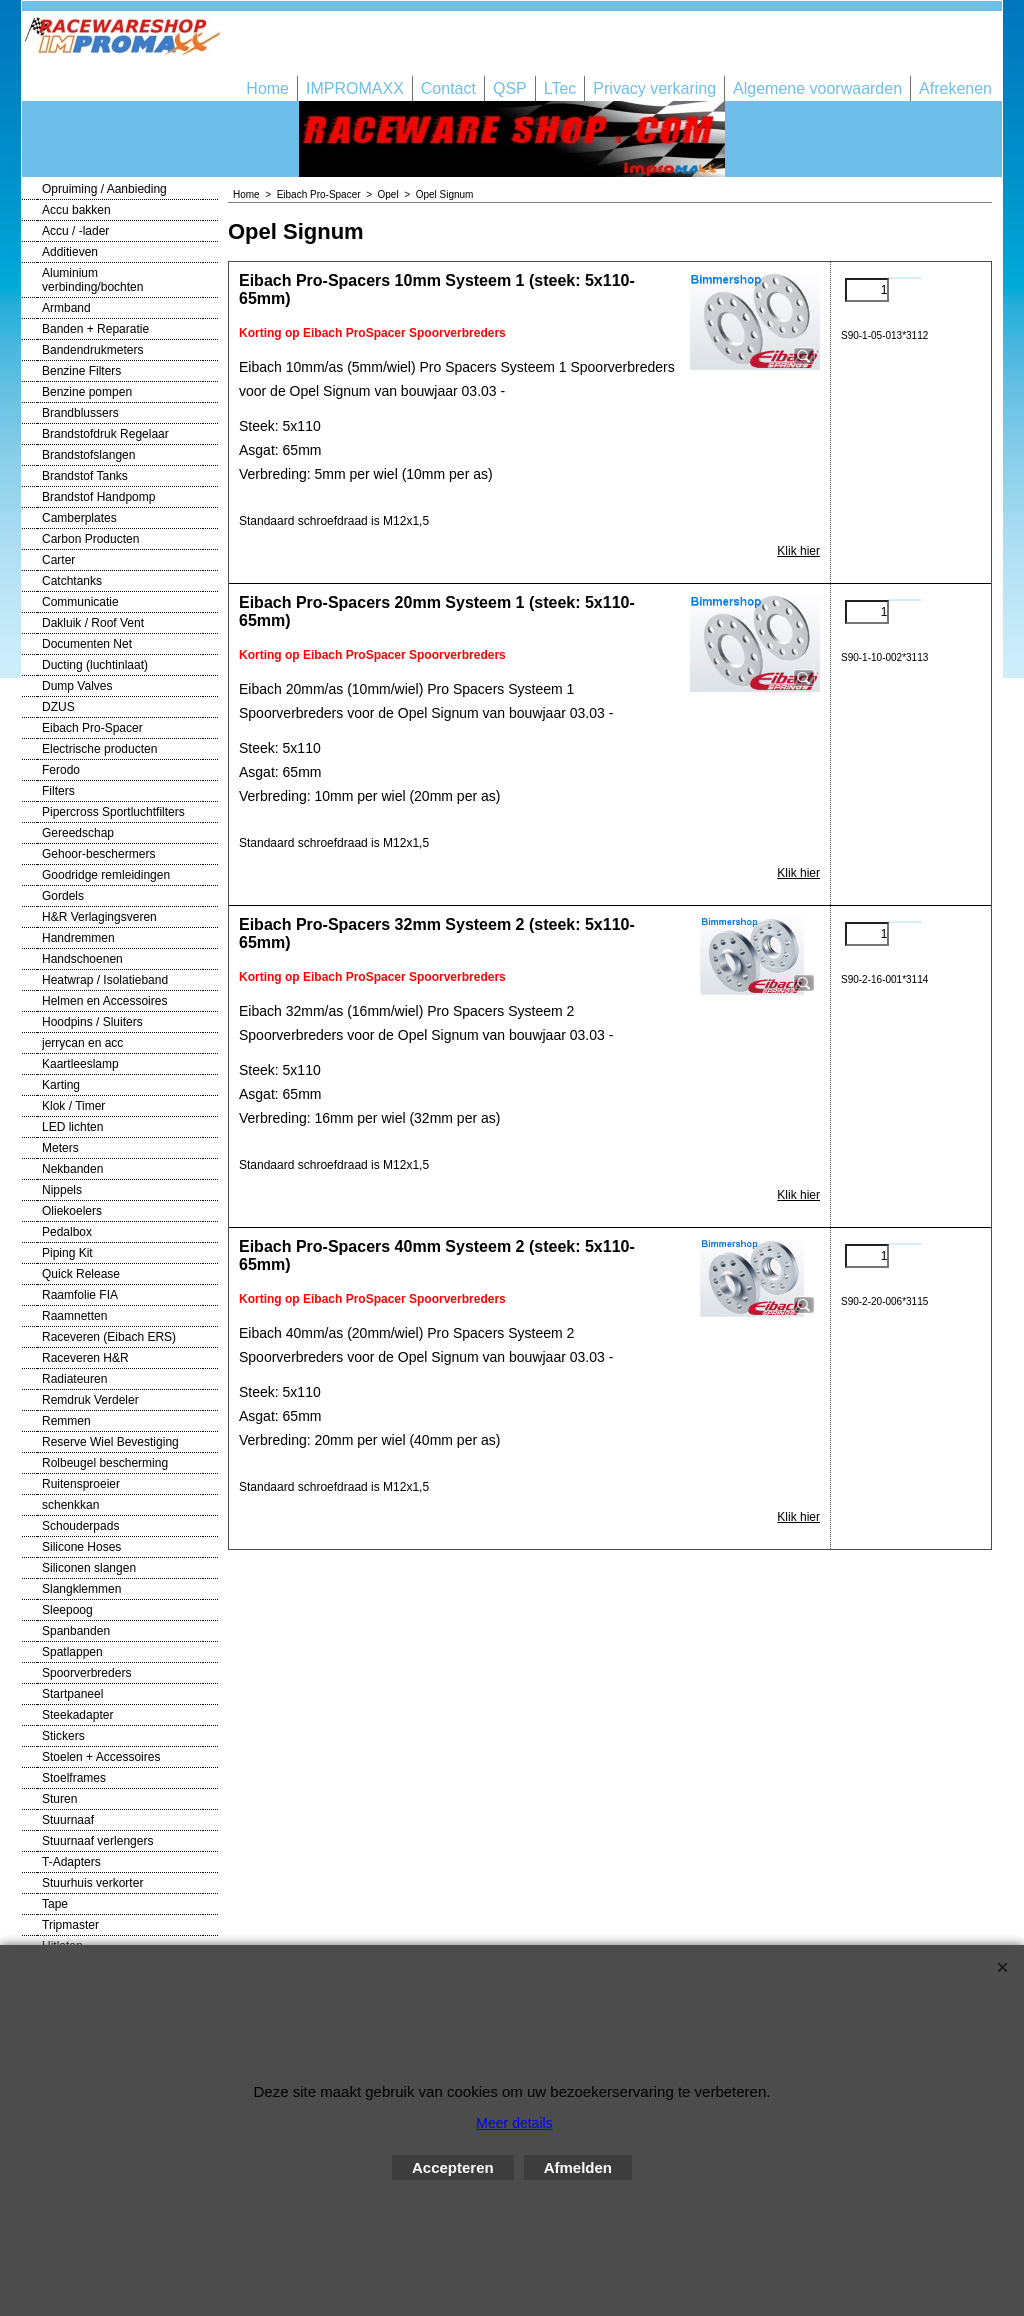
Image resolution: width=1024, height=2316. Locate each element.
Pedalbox (67, 1232)
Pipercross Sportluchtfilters (113, 812)
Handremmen (78, 938)
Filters (58, 791)
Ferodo (61, 770)
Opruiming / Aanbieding (104, 189)
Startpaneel (72, 1694)
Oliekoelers (72, 1211)
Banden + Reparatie (95, 329)
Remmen (66, 1421)
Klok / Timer (73, 1106)
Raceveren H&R (85, 1358)
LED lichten (72, 1127)
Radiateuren (74, 1379)
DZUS (58, 707)
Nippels (62, 1190)
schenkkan (70, 1505)
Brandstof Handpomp (98, 497)
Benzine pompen (87, 392)
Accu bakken (76, 210)
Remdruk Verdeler (90, 1400)
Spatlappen (72, 1652)
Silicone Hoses (81, 1547)
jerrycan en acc (82, 1043)
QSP (510, 88)
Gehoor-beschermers (98, 854)
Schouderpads (80, 1526)
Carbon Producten (90, 539)
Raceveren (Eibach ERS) (109, 1337)
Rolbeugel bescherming (105, 1463)
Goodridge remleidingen (106, 875)
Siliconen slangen (89, 1568)
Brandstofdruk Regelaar (105, 434)
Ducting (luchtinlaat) (95, 665)
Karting (61, 1085)
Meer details (514, 2123)
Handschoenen (82, 959)
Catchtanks (72, 581)
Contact (448, 88)
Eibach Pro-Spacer (92, 728)
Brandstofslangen (88, 455)
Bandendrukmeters (92, 350)
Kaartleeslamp (80, 1064)
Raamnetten (74, 1316)
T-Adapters (71, 1862)
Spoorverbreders (86, 1673)
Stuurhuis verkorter (92, 1883)
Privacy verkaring (654, 88)
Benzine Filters (81, 371)
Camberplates (79, 518)
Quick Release (81, 1274)
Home (267, 88)
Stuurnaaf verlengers (97, 1841)
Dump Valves (77, 686)
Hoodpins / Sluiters (92, 1022)
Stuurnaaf (68, 1820)
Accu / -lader (75, 231)
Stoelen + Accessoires (101, 1757)
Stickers (63, 1736)
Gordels (63, 896)
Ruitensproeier (81, 1484)
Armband (66, 308)
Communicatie (80, 602)
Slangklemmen (81, 1589)
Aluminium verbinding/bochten (92, 280)
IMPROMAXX (355, 88)
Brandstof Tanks (85, 476)
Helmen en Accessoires (104, 1001)
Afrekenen (955, 88)
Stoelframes (74, 1778)
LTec (560, 88)
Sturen (59, 1799)
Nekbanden (72, 1169)
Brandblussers (80, 413)
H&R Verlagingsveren (99, 917)
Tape (55, 1904)
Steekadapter (77, 1715)
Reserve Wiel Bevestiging (110, 1442)
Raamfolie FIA (80, 1295)
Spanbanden (76, 1631)
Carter (58, 560)
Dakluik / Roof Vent (93, 623)
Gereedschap (78, 833)
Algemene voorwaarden (817, 88)
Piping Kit (67, 1253)
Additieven (70, 252)
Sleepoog (67, 1610)
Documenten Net (87, 644)
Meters (60, 1148)
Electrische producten (99, 749)
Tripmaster (70, 1925)
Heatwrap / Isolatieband (105, 980)
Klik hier (798, 551)
